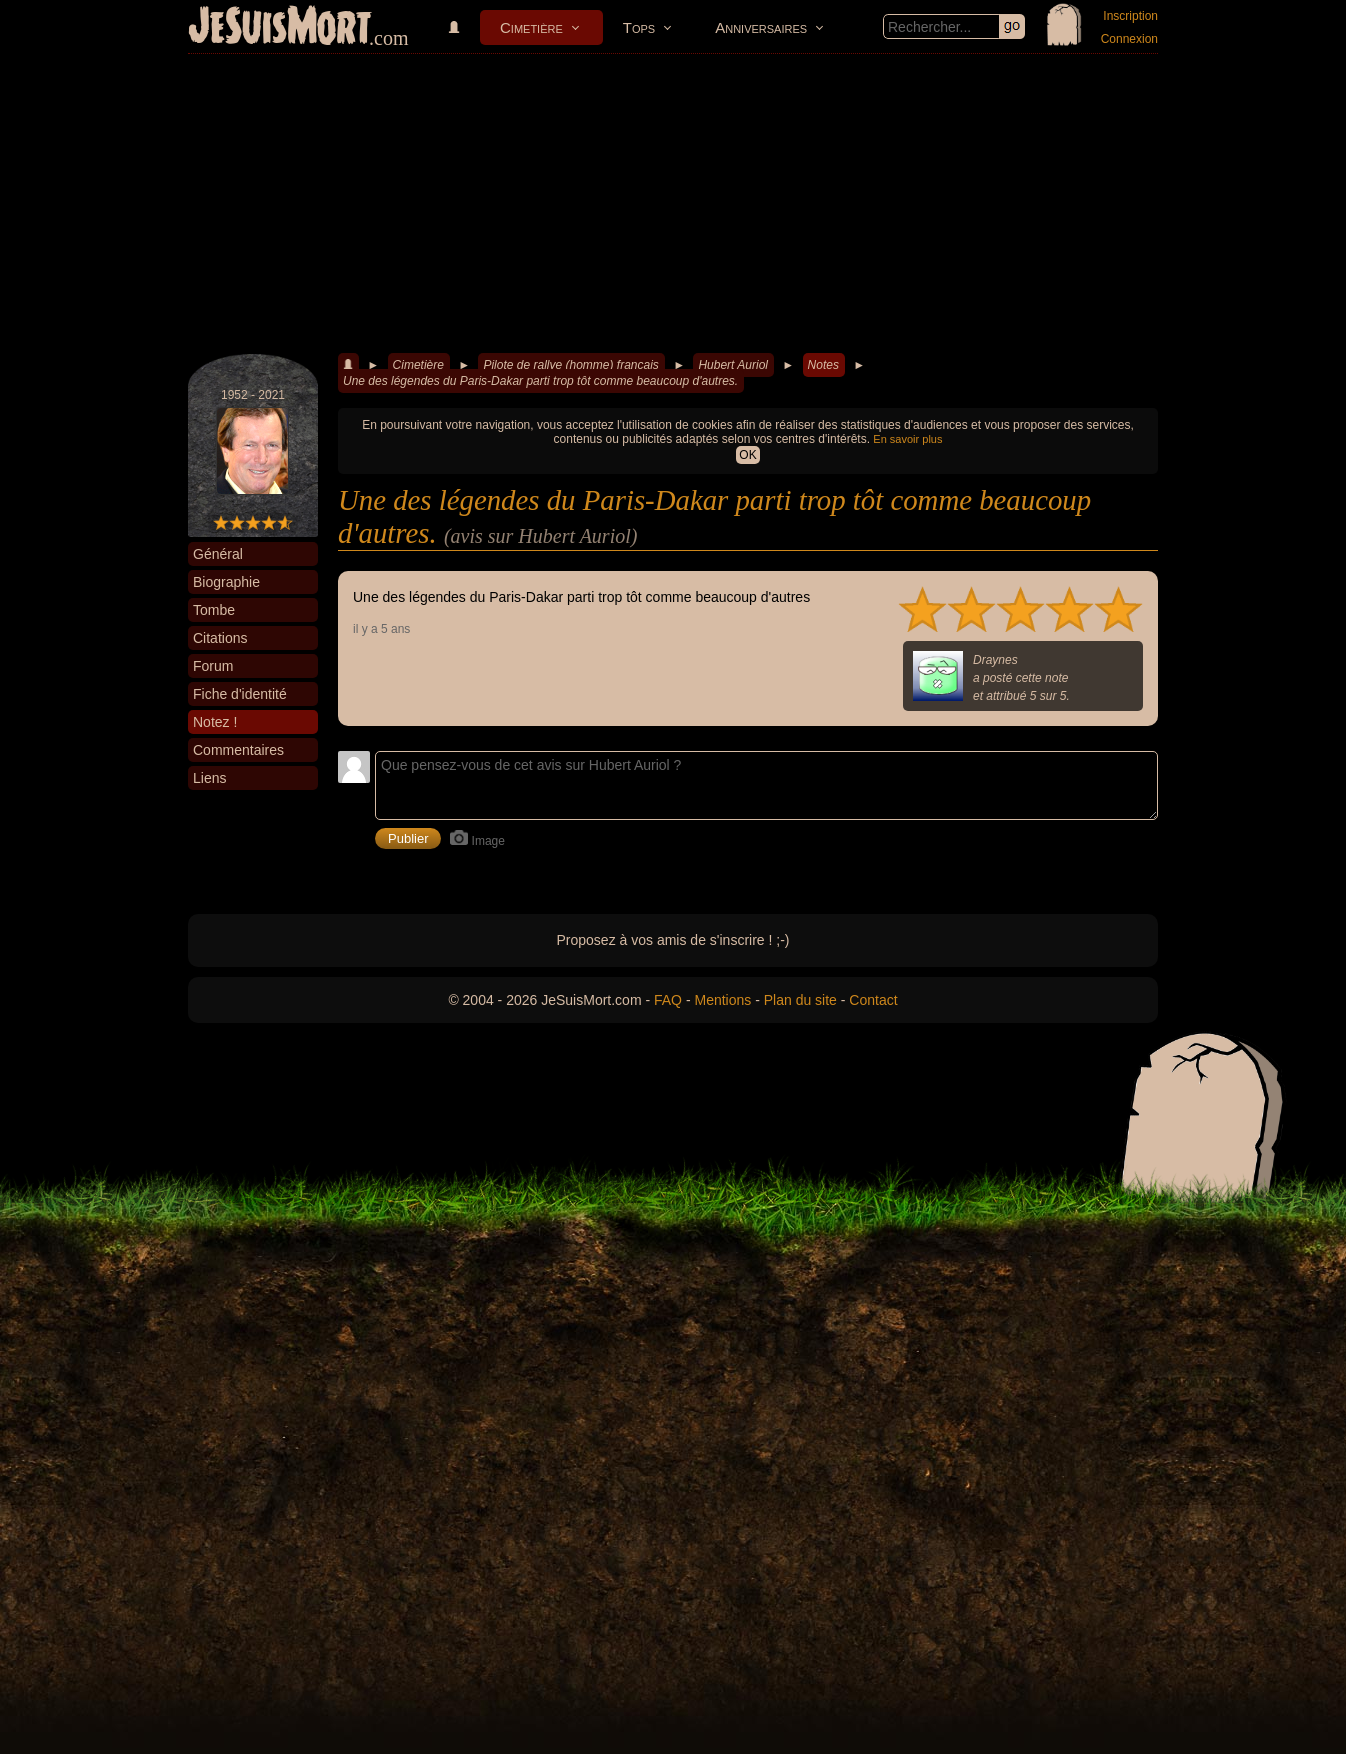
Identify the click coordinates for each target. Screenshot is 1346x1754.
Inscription (1130, 16)
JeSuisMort (280, 28)
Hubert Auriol (733, 365)
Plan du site (800, 1000)
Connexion (1129, 39)
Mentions (722, 1000)
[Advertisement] (673, 204)
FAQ (668, 1000)
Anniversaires (761, 27)
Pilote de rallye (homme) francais (570, 365)
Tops (639, 27)
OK (747, 455)
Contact (873, 1000)
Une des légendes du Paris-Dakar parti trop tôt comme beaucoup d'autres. (540, 381)
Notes (823, 365)
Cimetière (531, 27)
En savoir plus (907, 439)
